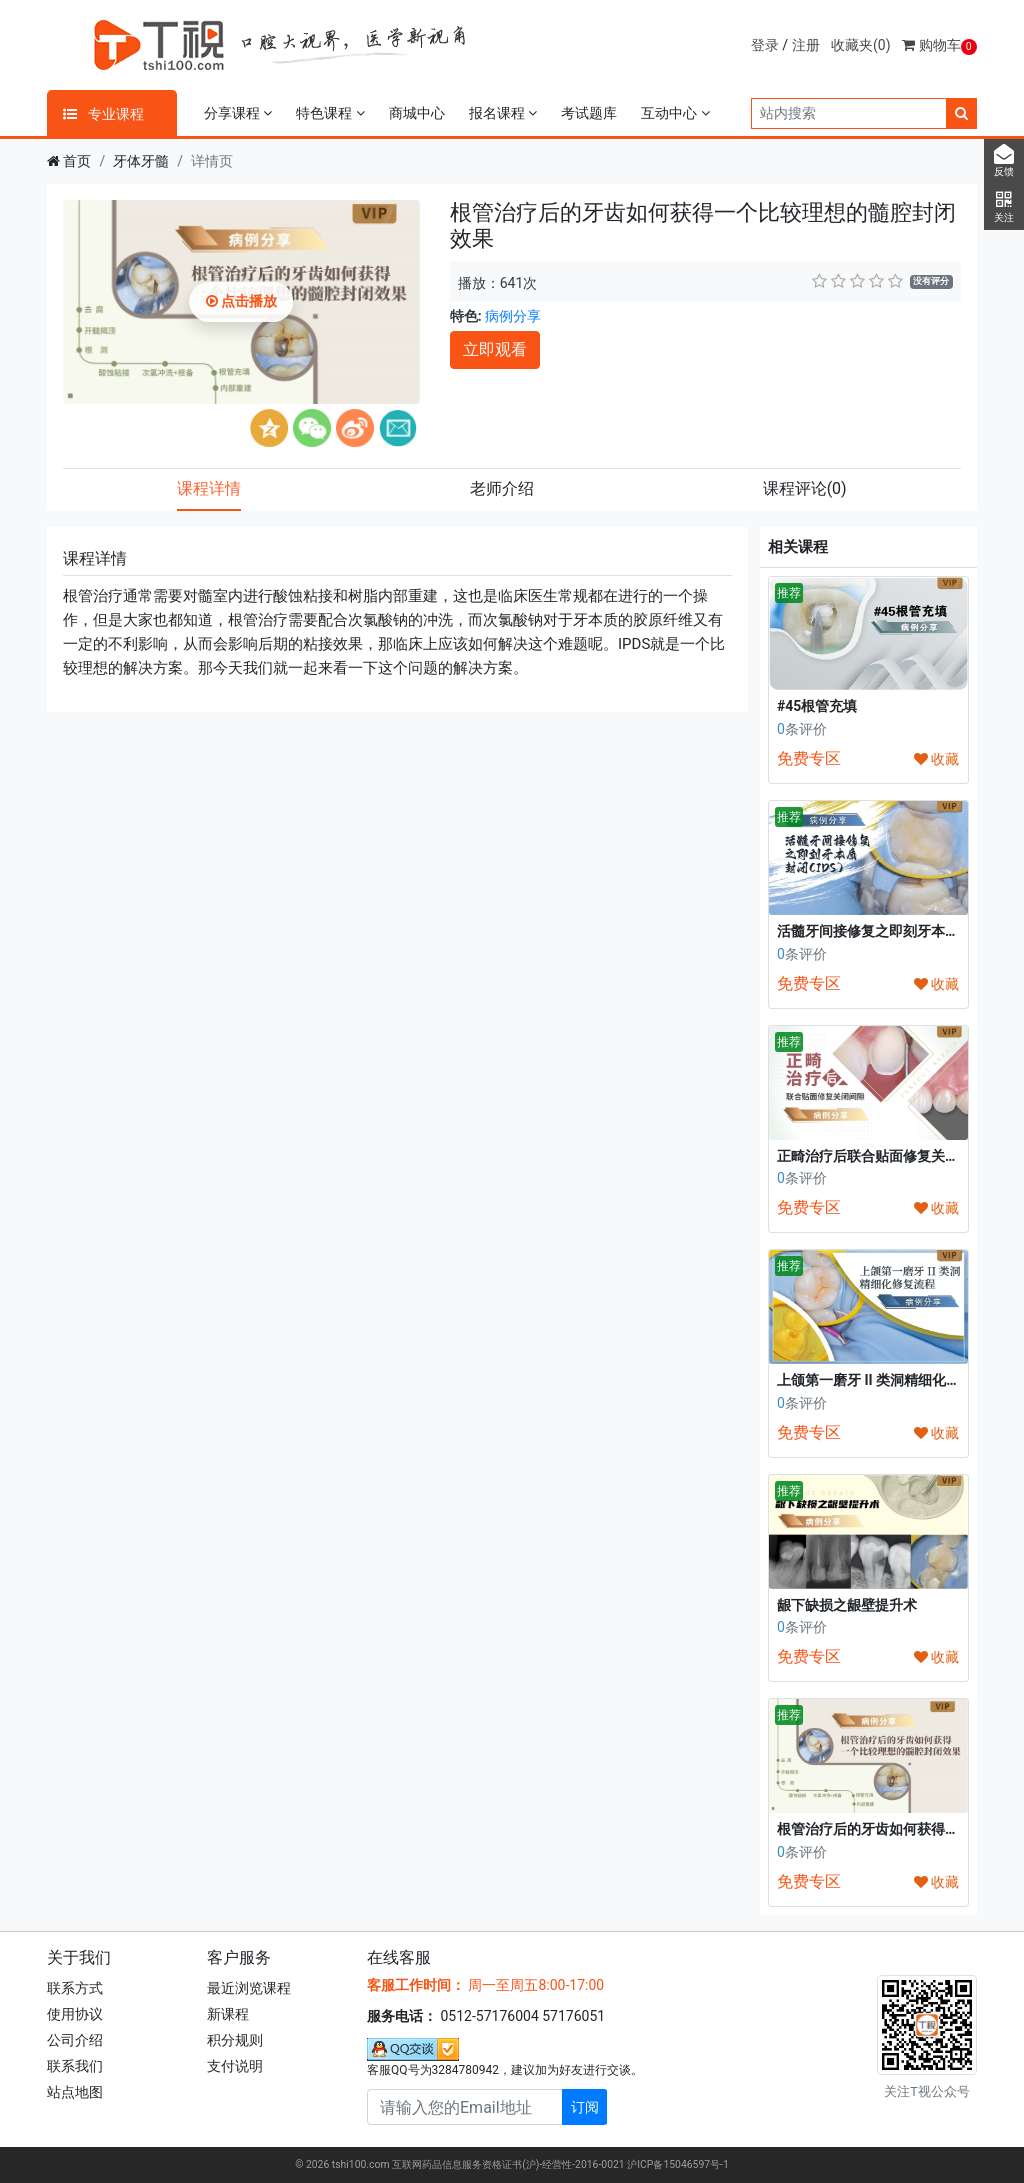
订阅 (585, 2107)
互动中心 (675, 113)
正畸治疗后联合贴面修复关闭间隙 (882, 1156)
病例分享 (513, 316)
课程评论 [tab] (805, 488)
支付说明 (235, 2066)
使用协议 (75, 2014)
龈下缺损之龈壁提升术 (847, 1605)
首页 (77, 161)
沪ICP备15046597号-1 (678, 2164)
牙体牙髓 (141, 161)
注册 (806, 45)
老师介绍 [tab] (502, 488)
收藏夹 (861, 45)
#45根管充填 (817, 706)
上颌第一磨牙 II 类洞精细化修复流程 (889, 1380)
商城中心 (417, 113)
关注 (1004, 207)
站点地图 (75, 2092)
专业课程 (103, 114)
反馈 (1004, 161)
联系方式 (75, 1988)
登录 (765, 45)
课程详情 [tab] (209, 488)
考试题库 (589, 113)
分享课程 (238, 113)
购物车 (939, 45)
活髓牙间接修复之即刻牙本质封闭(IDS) (898, 931)
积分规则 (235, 2040)
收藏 (936, 759)
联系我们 (75, 2066)
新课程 (228, 2014)
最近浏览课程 (249, 1988)
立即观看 (495, 349)
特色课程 (330, 113)
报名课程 (503, 113)
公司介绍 (75, 2040)
